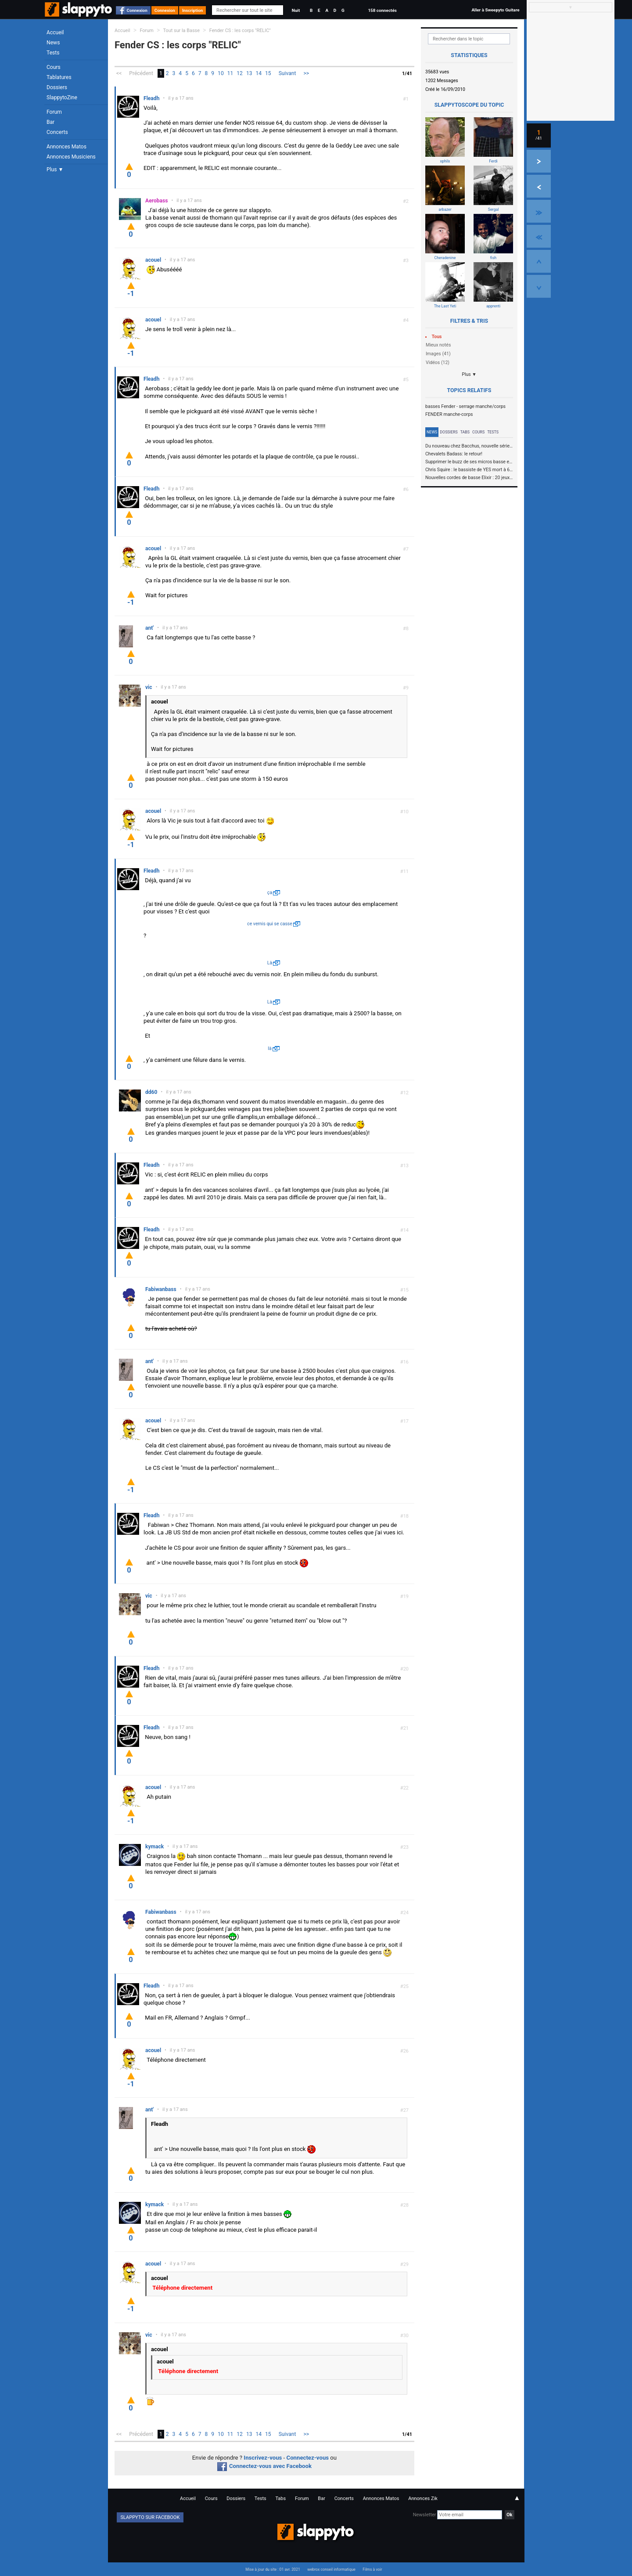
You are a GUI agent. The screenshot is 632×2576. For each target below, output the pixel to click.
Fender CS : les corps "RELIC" (240, 30)
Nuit (296, 10)
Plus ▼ (55, 169)
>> (306, 73)
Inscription (192, 10)
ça (269, 892)
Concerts (57, 132)
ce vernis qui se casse (269, 924)
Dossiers (57, 87)
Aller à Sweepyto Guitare (495, 9)
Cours (54, 67)
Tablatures (59, 77)
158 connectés (382, 10)
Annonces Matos (66, 147)
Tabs (465, 432)
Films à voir (372, 2569)
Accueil (55, 32)
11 (230, 73)
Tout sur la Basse (181, 30)
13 (249, 73)
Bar (50, 122)
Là (269, 963)
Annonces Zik (423, 2498)
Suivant (287, 73)
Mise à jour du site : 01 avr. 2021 (272, 2569)
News (53, 43)
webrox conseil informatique (331, 2569)
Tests (53, 53)
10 (221, 73)
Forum (54, 112)
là (269, 1048)
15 (268, 73)
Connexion (137, 10)
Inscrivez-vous (263, 2457)
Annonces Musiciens (71, 157)
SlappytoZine (62, 97)
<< (119, 73)
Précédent (141, 73)
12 (240, 73)
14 (258, 73)
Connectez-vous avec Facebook (264, 2466)
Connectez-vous (308, 2457)
